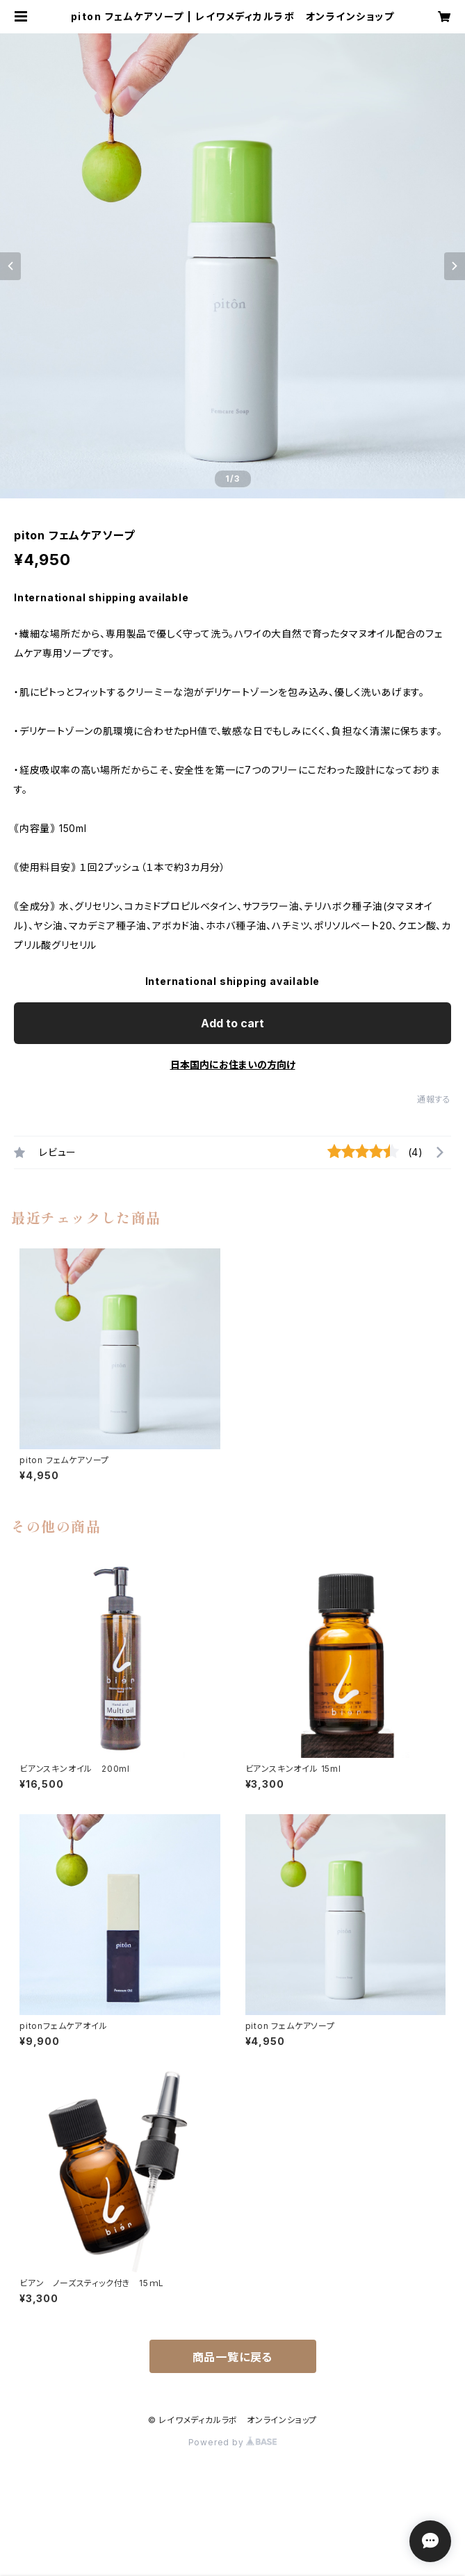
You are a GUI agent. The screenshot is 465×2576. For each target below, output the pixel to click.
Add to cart (232, 1023)
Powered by (232, 2442)
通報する (434, 1099)
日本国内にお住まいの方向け (232, 1064)
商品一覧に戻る (233, 2357)
